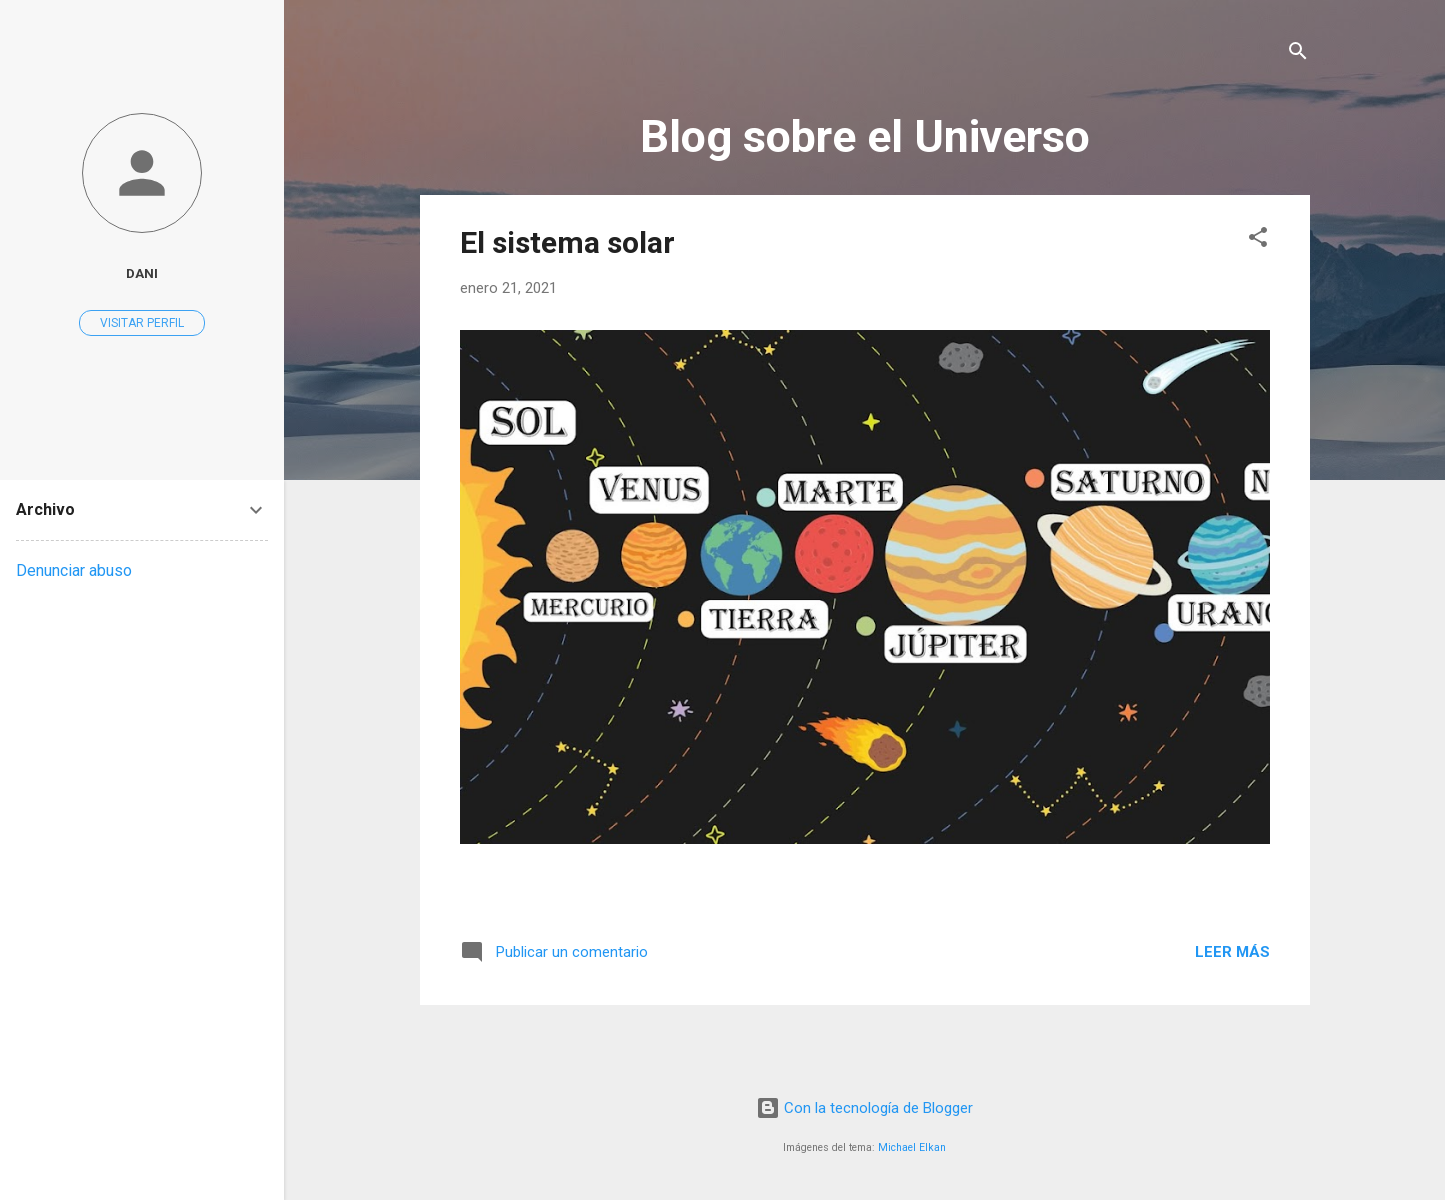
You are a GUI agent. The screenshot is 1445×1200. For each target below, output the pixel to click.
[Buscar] (1298, 54)
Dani (142, 273)
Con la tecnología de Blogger (864, 1108)
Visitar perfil (142, 323)
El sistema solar (567, 242)
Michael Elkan (912, 1147)
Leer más (1232, 952)
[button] (1258, 240)
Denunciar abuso (74, 570)
